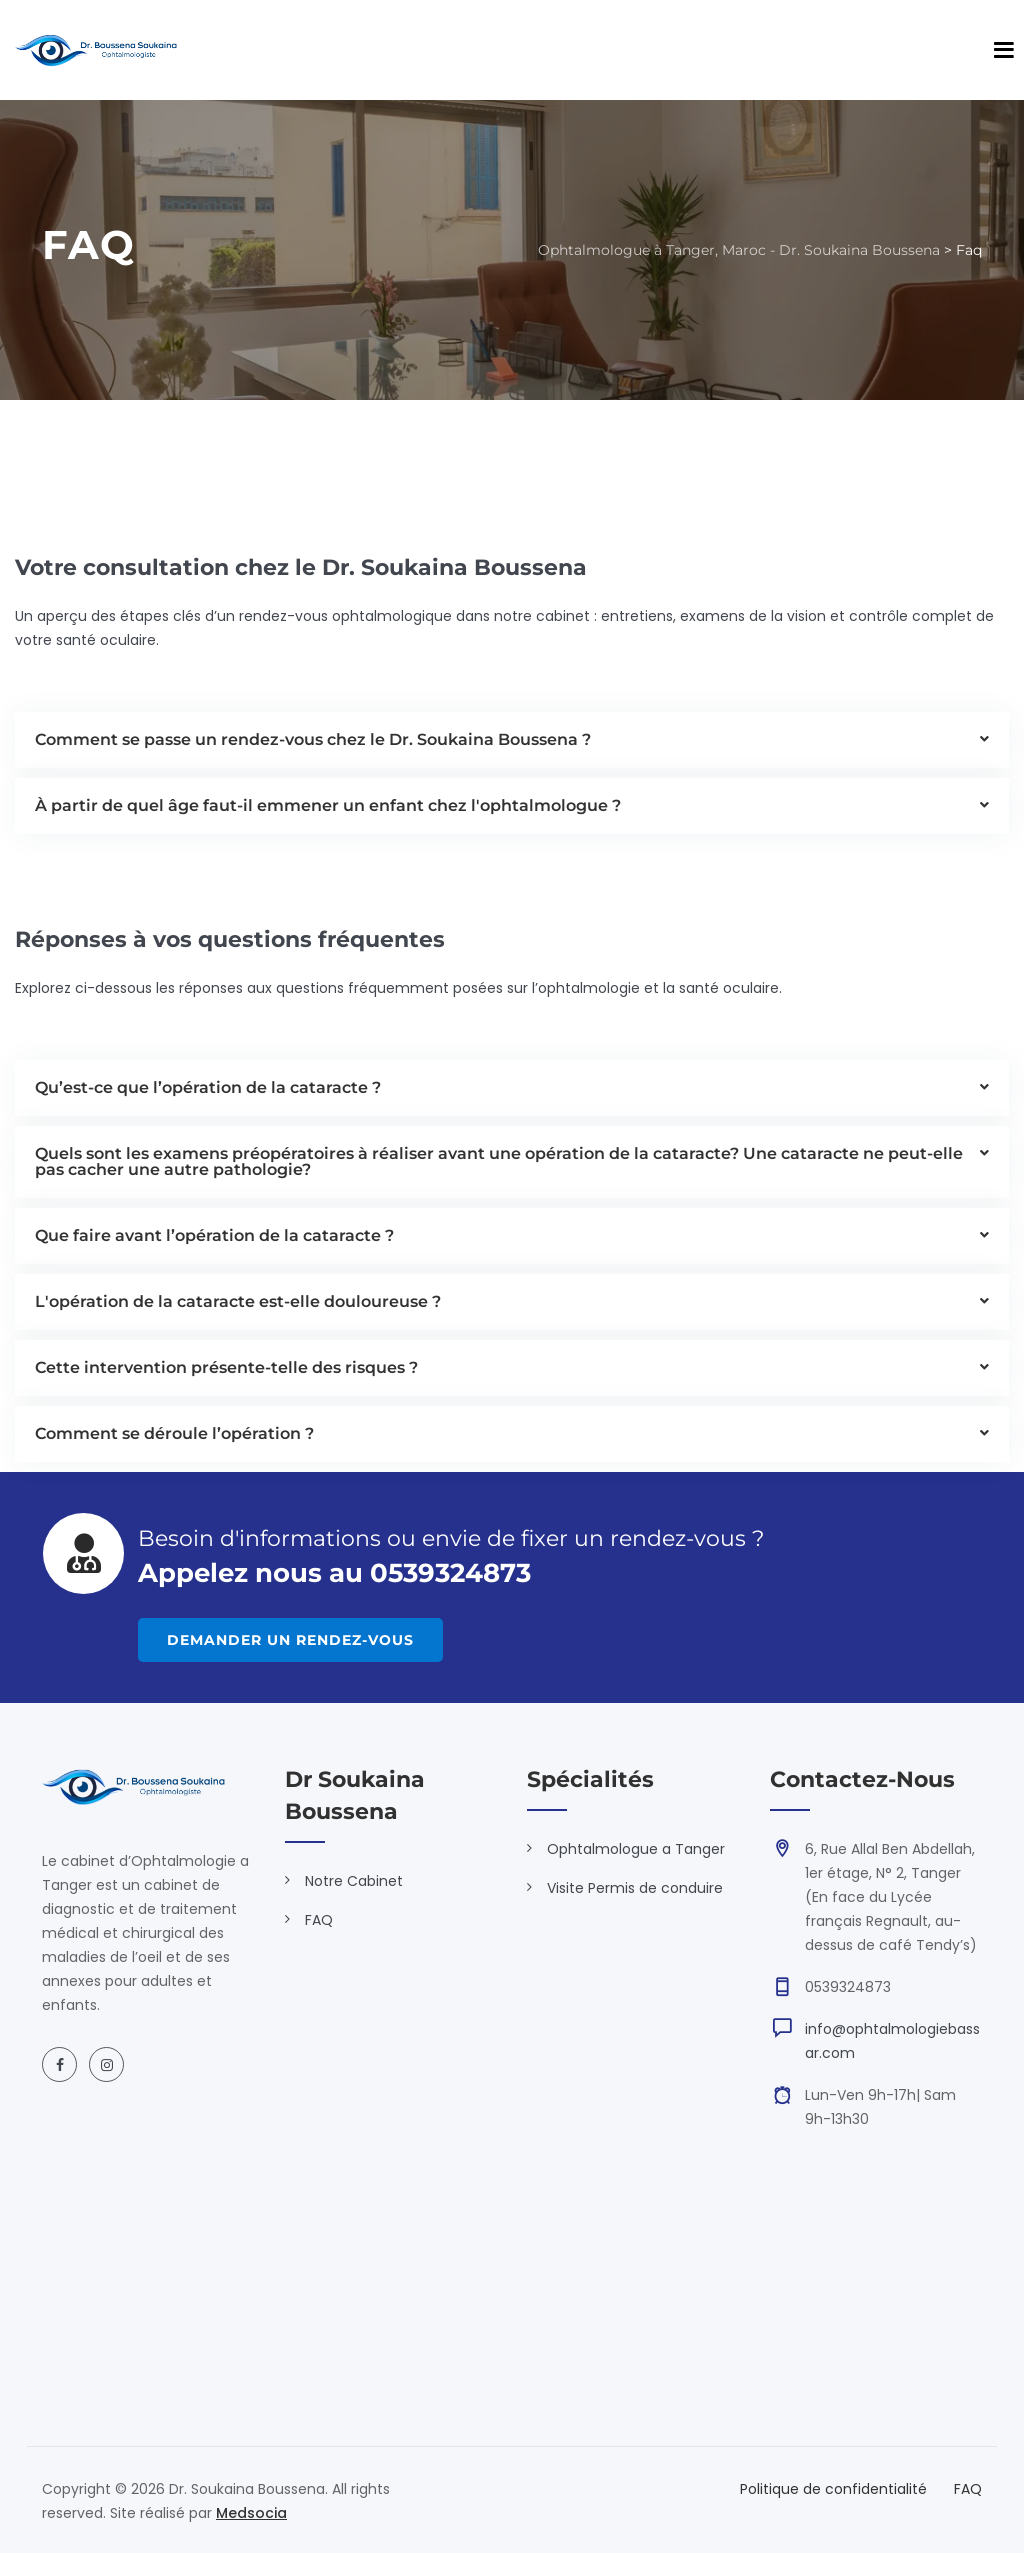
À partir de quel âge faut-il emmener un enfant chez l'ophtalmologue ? (328, 805)
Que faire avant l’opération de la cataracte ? (214, 1235)
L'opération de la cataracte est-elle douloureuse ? (238, 1301)
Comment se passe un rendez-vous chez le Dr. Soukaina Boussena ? (313, 739)
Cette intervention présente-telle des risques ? (226, 1367)
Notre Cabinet (354, 1881)
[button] (512, 740)
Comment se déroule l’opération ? (174, 1433)
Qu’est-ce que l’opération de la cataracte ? (208, 1087)
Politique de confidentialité (833, 2489)
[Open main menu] (1004, 50)
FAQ (319, 1920)
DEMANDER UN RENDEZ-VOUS (302, 1640)
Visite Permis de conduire (635, 1888)
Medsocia (251, 2513)
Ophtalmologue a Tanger (636, 1849)
